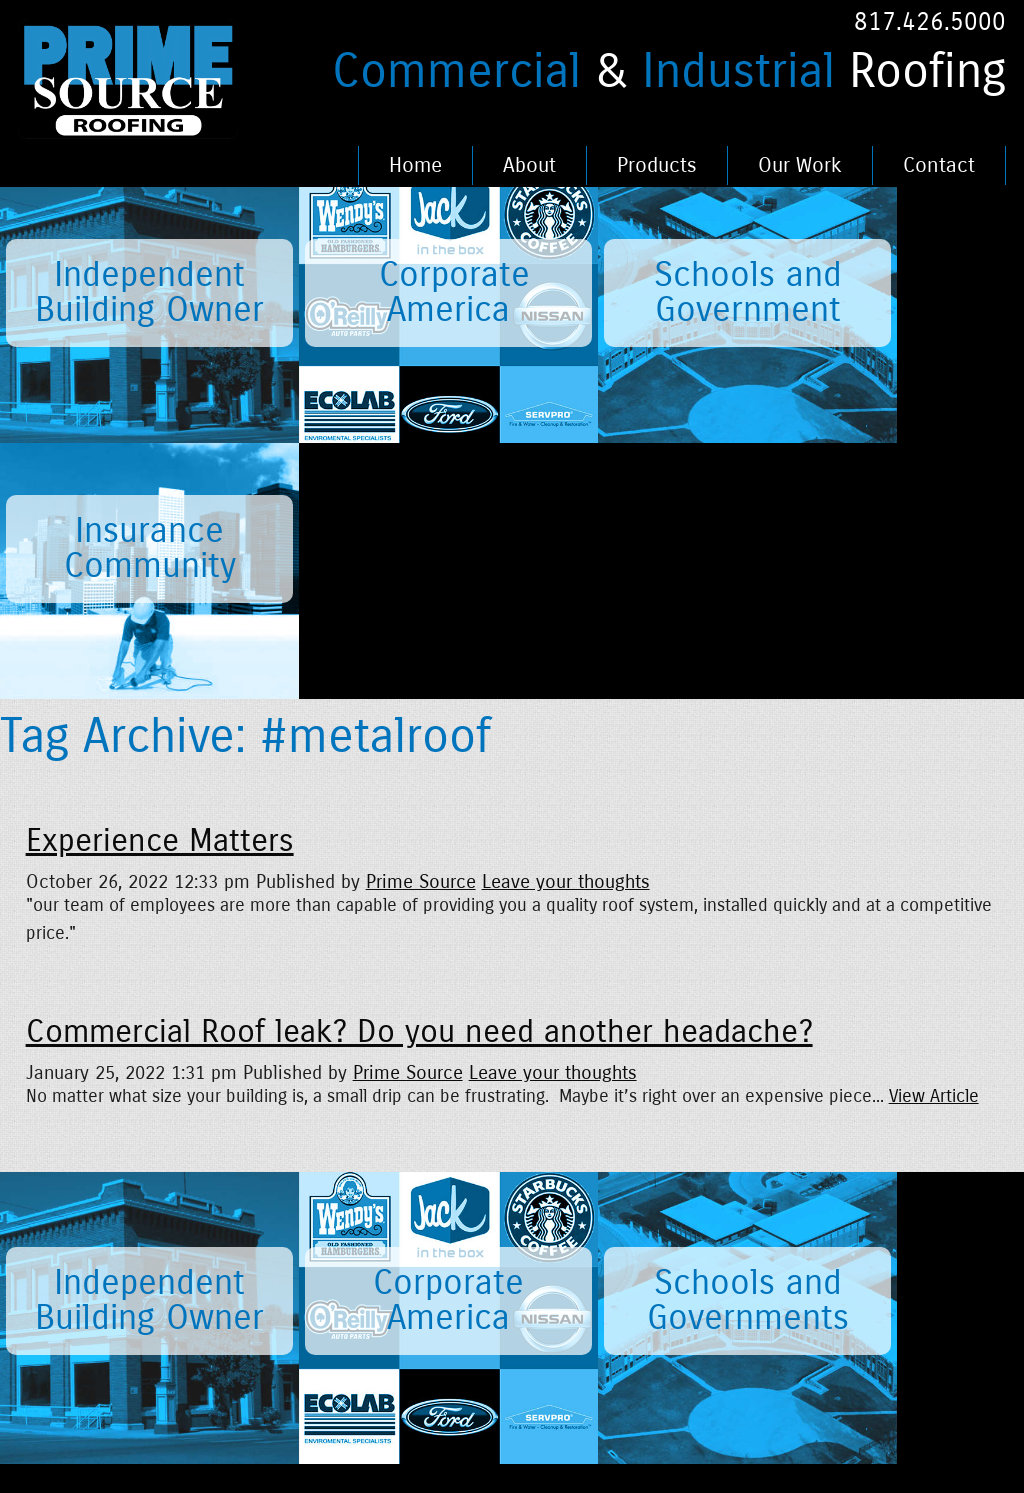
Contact (939, 165)
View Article (934, 840)
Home (415, 165)
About (529, 165)
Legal (381, 1269)
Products (657, 165)
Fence (492, 1329)
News (166, 1269)
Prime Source (421, 625)
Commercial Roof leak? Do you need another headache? (419, 776)
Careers (282, 1269)
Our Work (800, 165)
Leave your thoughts (566, 625)
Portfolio (501, 1269)
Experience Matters (160, 585)
